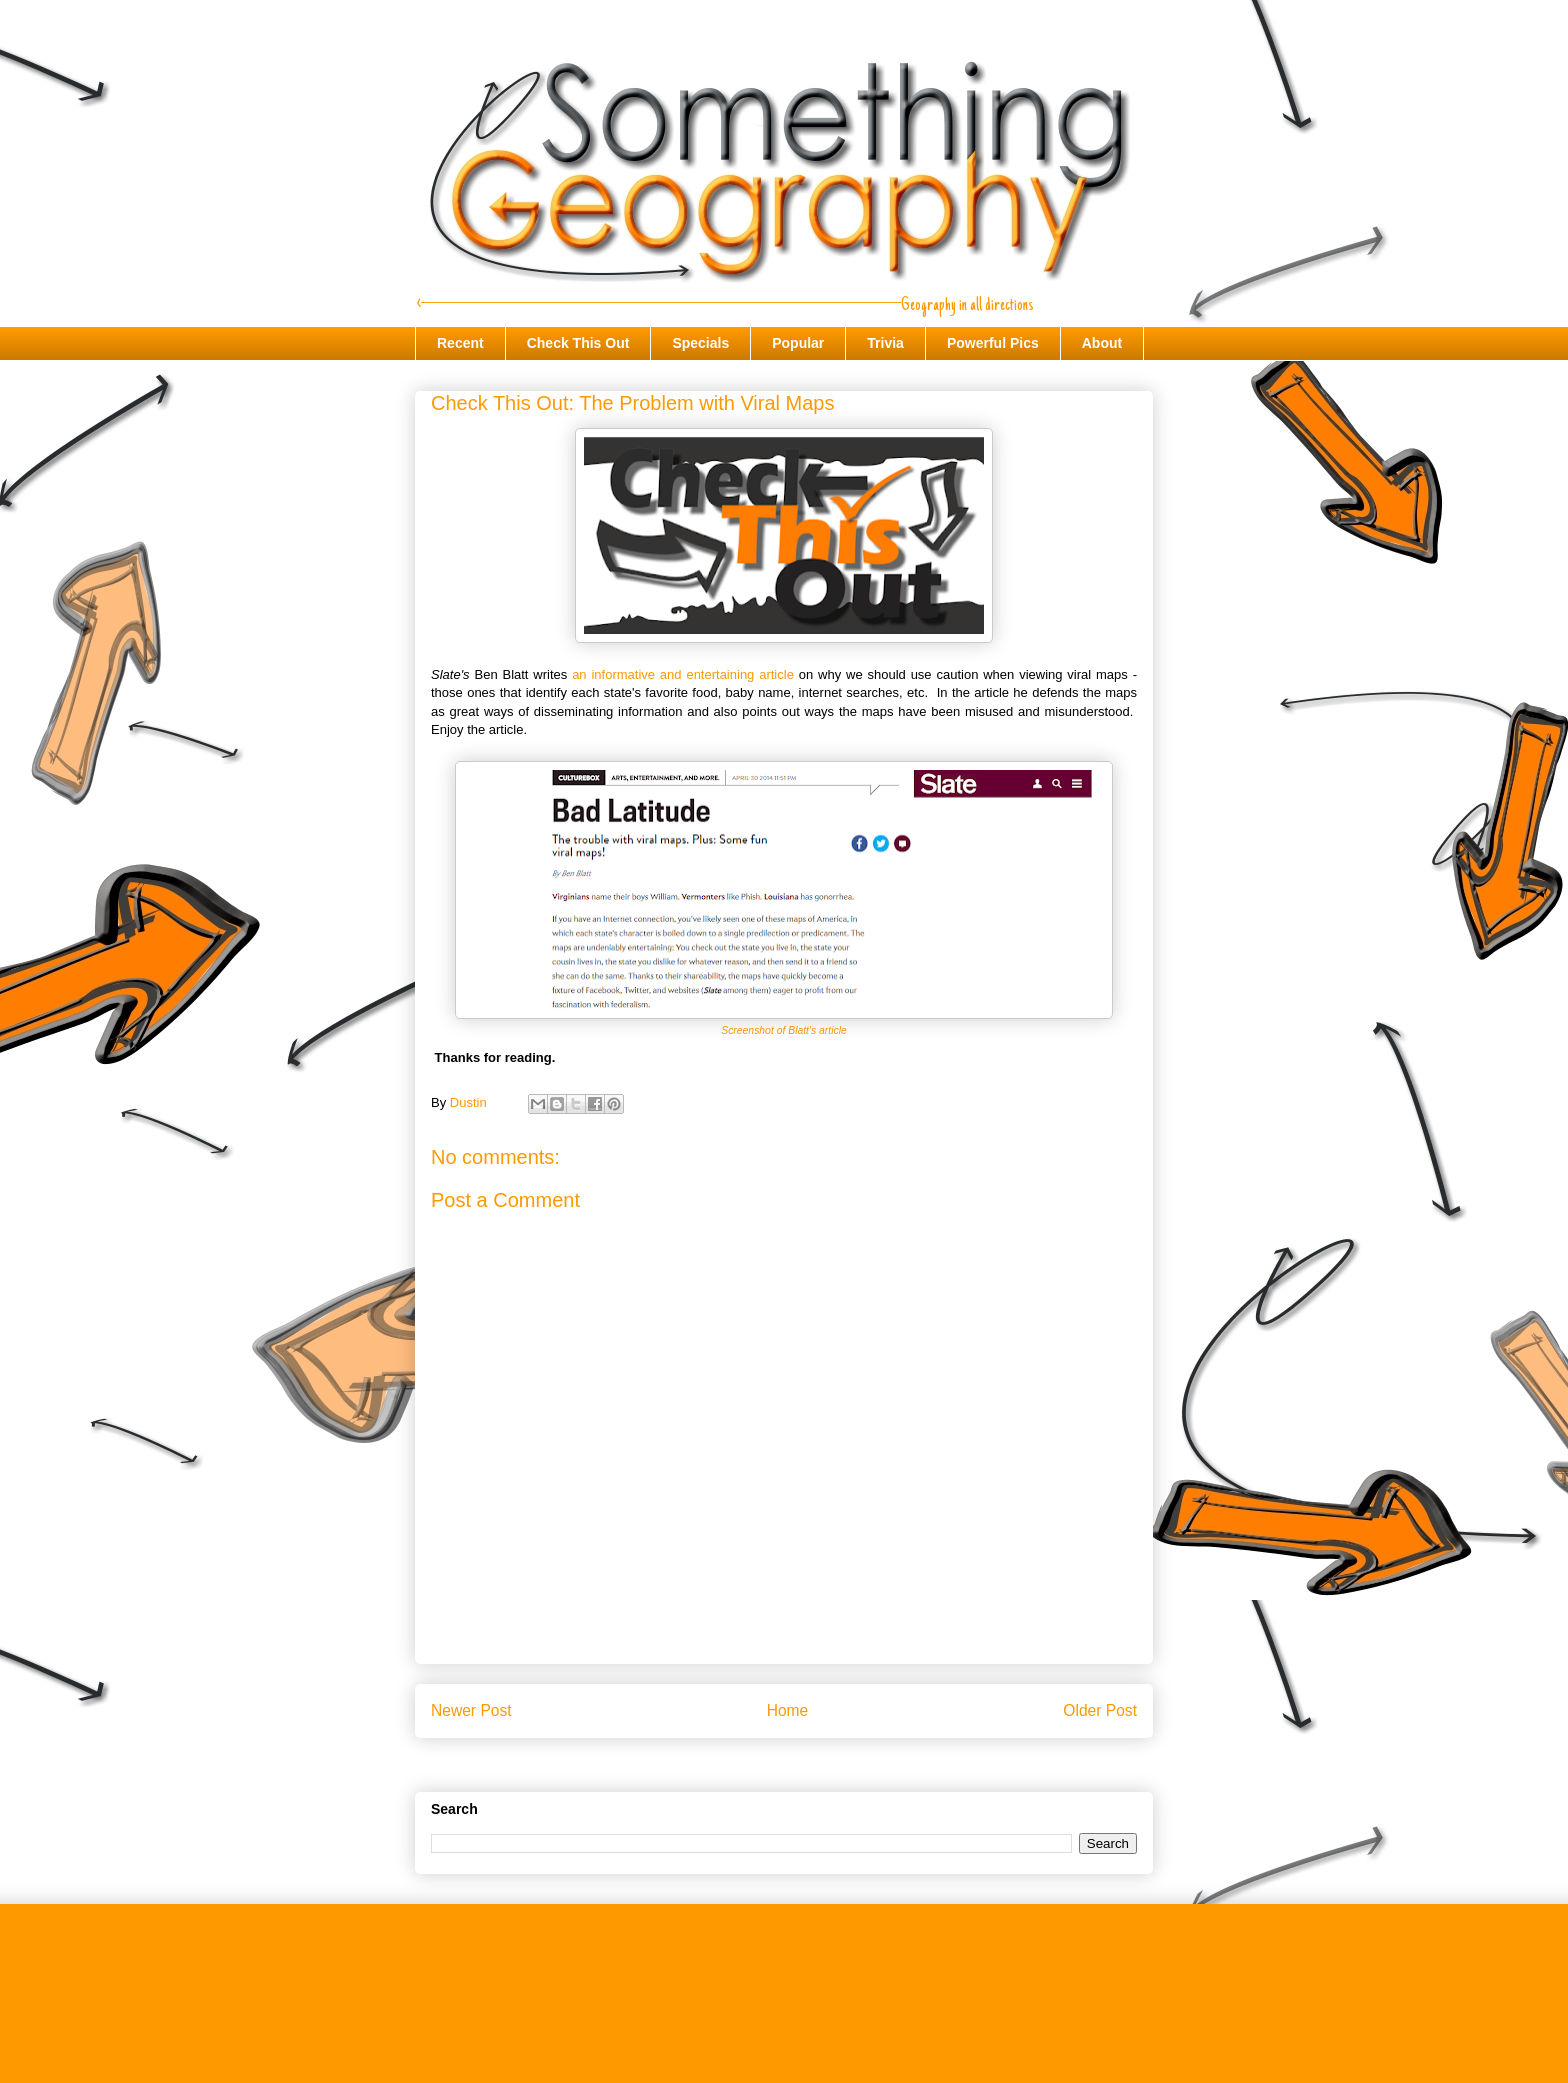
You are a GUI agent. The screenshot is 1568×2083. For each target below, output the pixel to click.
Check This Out (578, 343)
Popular (798, 343)
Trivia (885, 343)
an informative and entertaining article (683, 674)
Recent (460, 343)
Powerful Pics (993, 343)
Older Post (1100, 1710)
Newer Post (471, 1710)
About (1102, 343)
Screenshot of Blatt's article (784, 1030)
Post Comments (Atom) (823, 1761)
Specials (700, 343)
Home (788, 1710)
